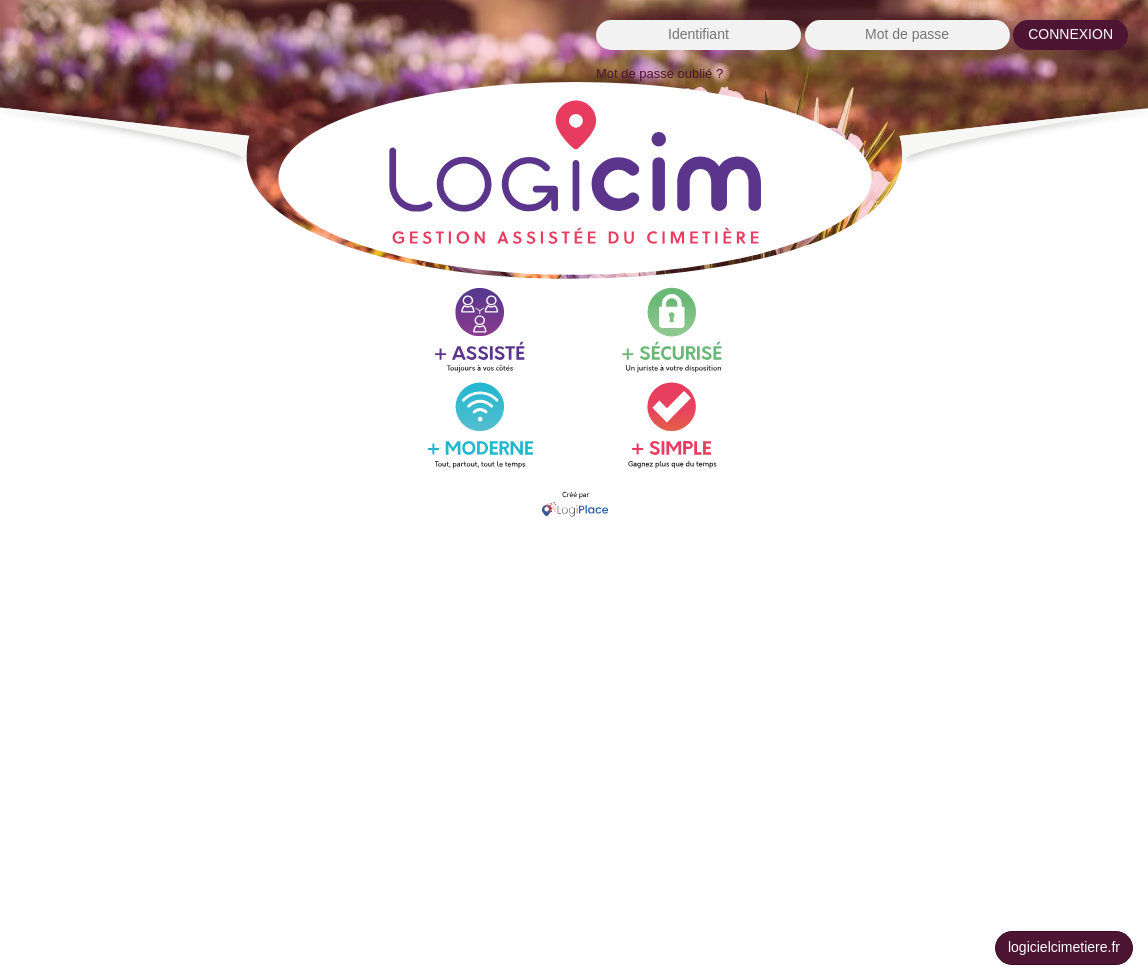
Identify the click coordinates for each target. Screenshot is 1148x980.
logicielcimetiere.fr (1064, 947)
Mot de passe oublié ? (659, 73)
